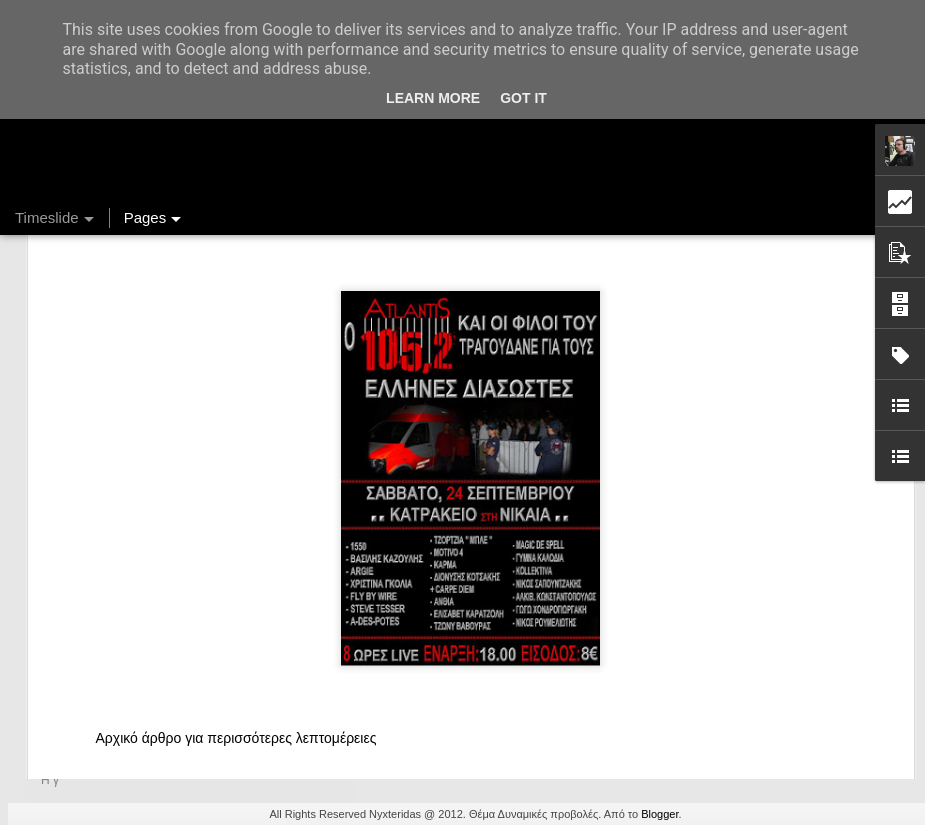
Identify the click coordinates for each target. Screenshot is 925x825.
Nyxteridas (573, 602)
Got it (523, 98)
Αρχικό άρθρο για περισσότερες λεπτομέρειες (236, 554)
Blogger (659, 814)
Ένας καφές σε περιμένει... (754, 672)
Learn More (433, 98)
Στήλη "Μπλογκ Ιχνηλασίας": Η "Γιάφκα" (793, 707)
